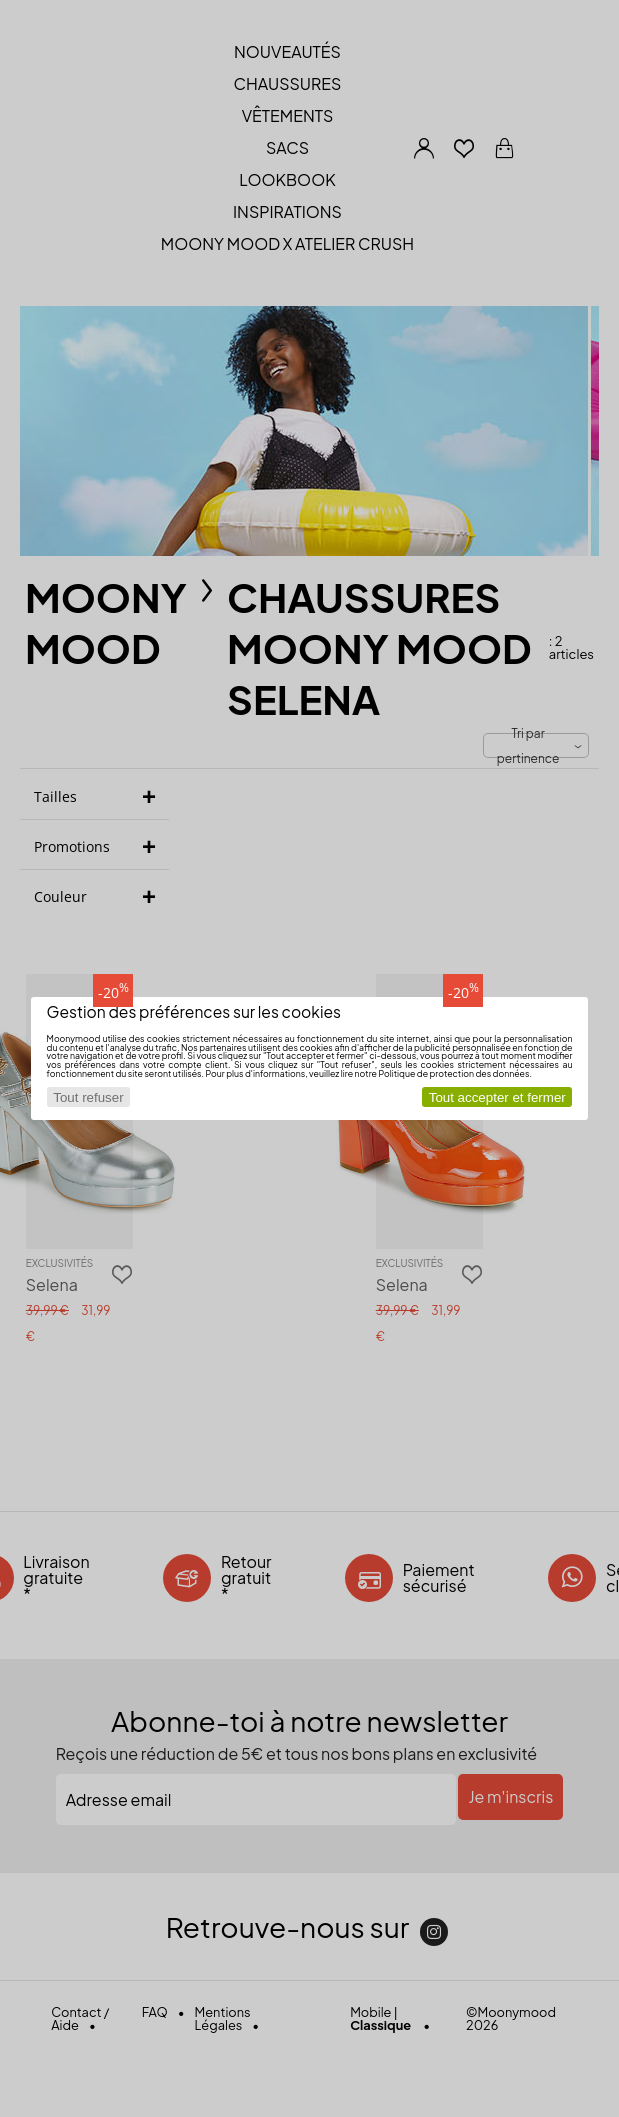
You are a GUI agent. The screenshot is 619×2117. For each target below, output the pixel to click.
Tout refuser (88, 1097)
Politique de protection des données (453, 1073)
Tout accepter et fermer (497, 1097)
